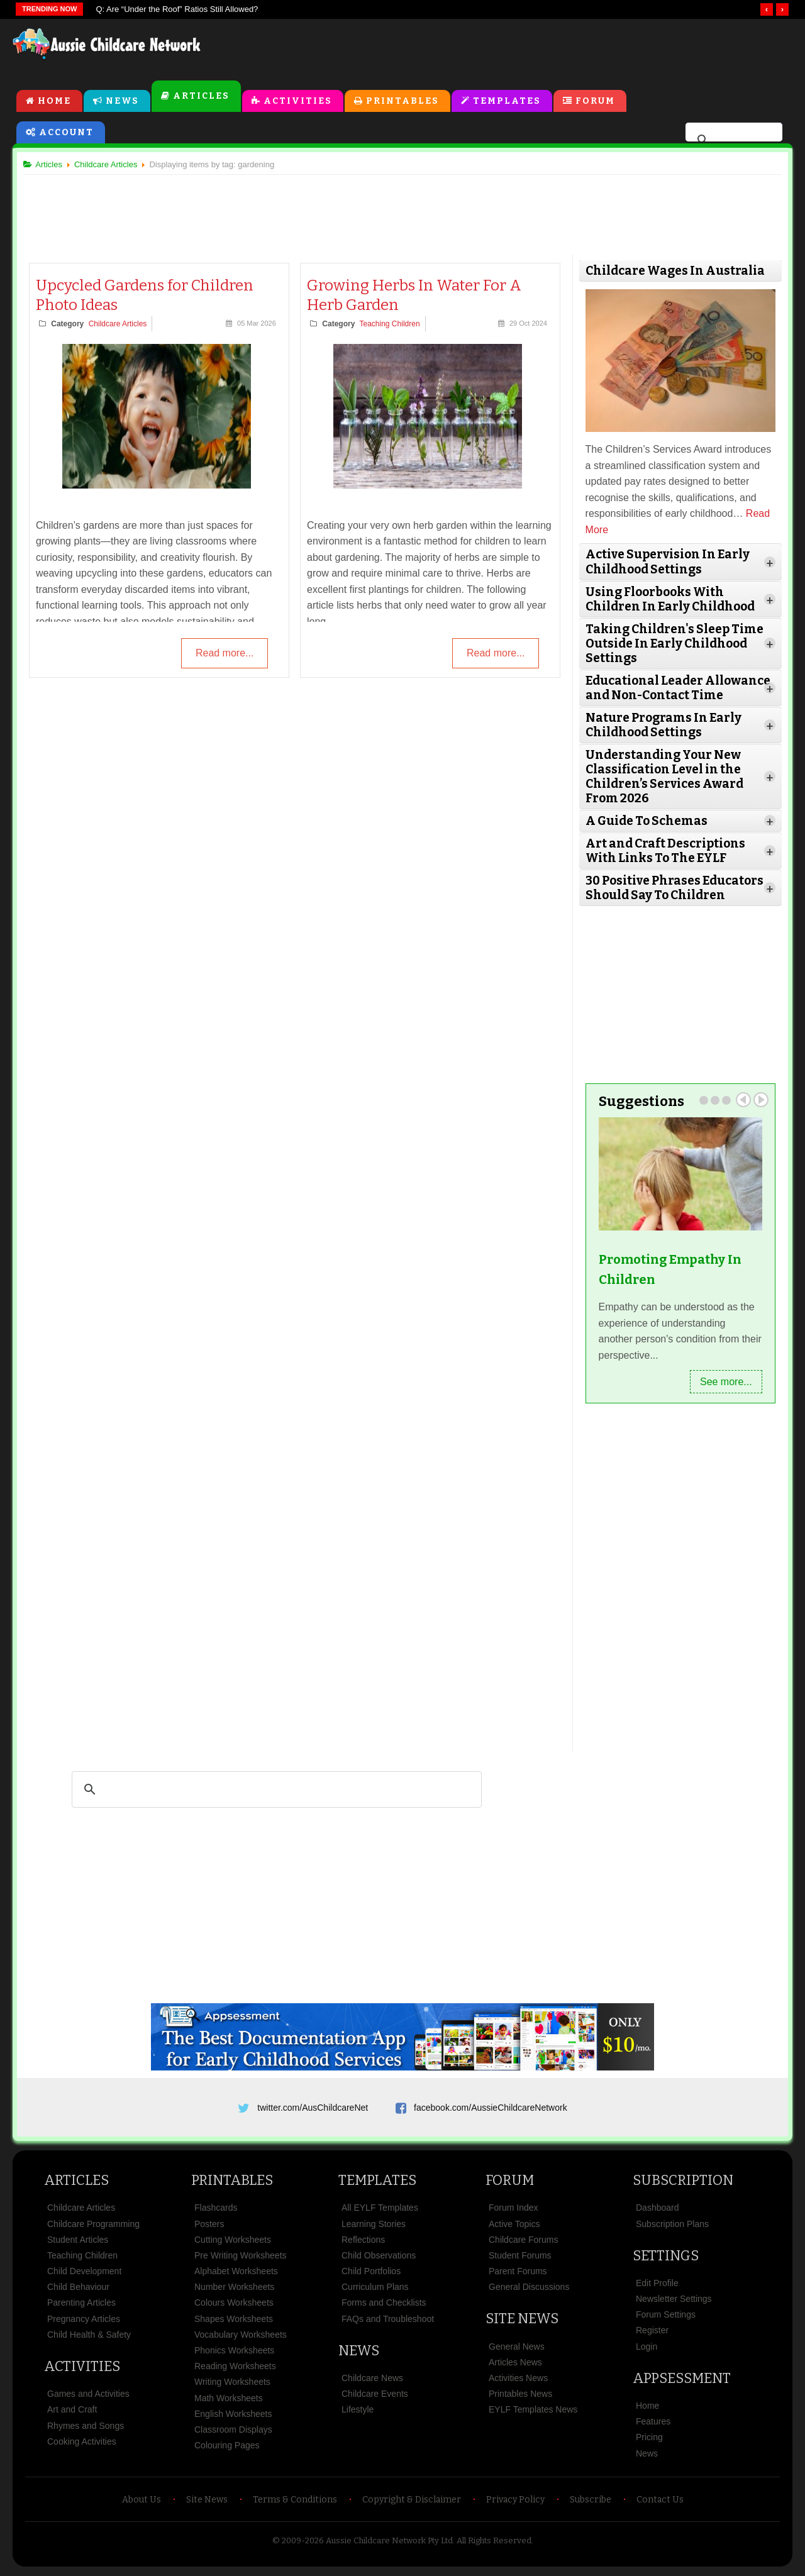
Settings (666, 2259)
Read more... (224, 655)
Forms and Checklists (383, 2306)
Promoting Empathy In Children (667, 1268)
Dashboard (657, 2211)
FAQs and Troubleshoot (387, 2323)
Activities (298, 101)
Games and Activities (88, 2397)
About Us (141, 2503)
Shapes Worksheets (233, 2323)
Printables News (520, 2397)
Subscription (683, 2183)
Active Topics (514, 2227)
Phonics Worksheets (234, 2354)
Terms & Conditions (295, 2503)
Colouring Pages (227, 2449)
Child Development (84, 2275)
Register (652, 2334)
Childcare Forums (523, 2243)
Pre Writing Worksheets (240, 2259)
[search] (732, 140)
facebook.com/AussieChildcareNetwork (490, 2106)
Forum (595, 101)
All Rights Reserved (494, 2544)
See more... (721, 1380)
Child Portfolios (371, 2275)
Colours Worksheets (234, 2306)
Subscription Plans (672, 2227)
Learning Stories (373, 2227)
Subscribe (590, 2503)
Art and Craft (72, 2413)
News (122, 101)
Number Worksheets (234, 2291)
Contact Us (660, 2503)
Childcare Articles (122, 325)
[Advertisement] (507, 49)
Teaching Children (391, 325)
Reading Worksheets (235, 2370)
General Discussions (529, 2291)
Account (66, 133)
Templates (507, 101)
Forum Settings (666, 2318)
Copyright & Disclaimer (411, 2503)
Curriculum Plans (375, 2291)
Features (653, 2425)
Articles (201, 96)
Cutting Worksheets (232, 2243)
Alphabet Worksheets (236, 2275)
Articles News (515, 2366)
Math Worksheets (228, 2402)
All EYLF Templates (379, 2211)
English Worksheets (233, 2418)
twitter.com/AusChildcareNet (312, 2106)
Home (54, 101)
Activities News (518, 2382)
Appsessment (682, 2382)
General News (517, 2350)
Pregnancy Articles (83, 2323)
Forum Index (513, 2211)
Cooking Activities (81, 2445)
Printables (402, 101)
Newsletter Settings (674, 2302)
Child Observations (378, 2259)
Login (646, 2350)
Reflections (363, 2243)
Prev (738, 1099)
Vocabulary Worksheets (240, 2338)
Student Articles (77, 2243)
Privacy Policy (515, 2503)
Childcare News (372, 2382)
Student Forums (520, 2259)
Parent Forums (518, 2275)
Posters (209, 2227)
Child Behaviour (78, 2291)
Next (755, 1099)
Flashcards (215, 2211)
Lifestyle (357, 2413)
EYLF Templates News (533, 2413)
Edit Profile (657, 2287)
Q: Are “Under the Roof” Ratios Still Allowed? (177, 9)
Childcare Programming (93, 2227)
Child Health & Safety (89, 2338)
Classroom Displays (233, 2433)
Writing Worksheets (232, 2385)
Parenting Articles (81, 2306)
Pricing (649, 2441)
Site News (522, 2322)
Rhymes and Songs (85, 2429)
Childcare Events (374, 2397)
